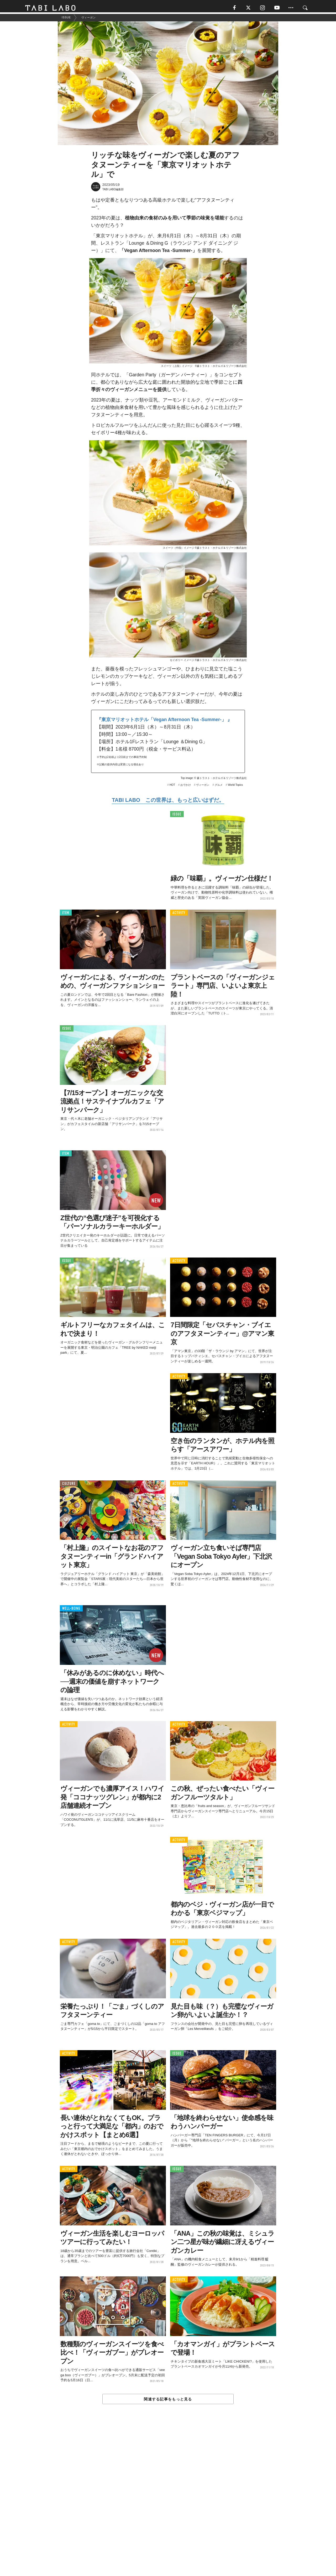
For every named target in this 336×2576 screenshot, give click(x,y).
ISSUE (176, 816)
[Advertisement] (168, 2503)
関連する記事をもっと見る (168, 2401)
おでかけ (185, 787)
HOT (172, 787)
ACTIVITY (178, 915)
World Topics (235, 787)
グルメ (219, 787)
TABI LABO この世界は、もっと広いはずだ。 (168, 802)
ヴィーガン (202, 787)
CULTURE (68, 1485)
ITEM (65, 915)
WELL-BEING (71, 1611)
